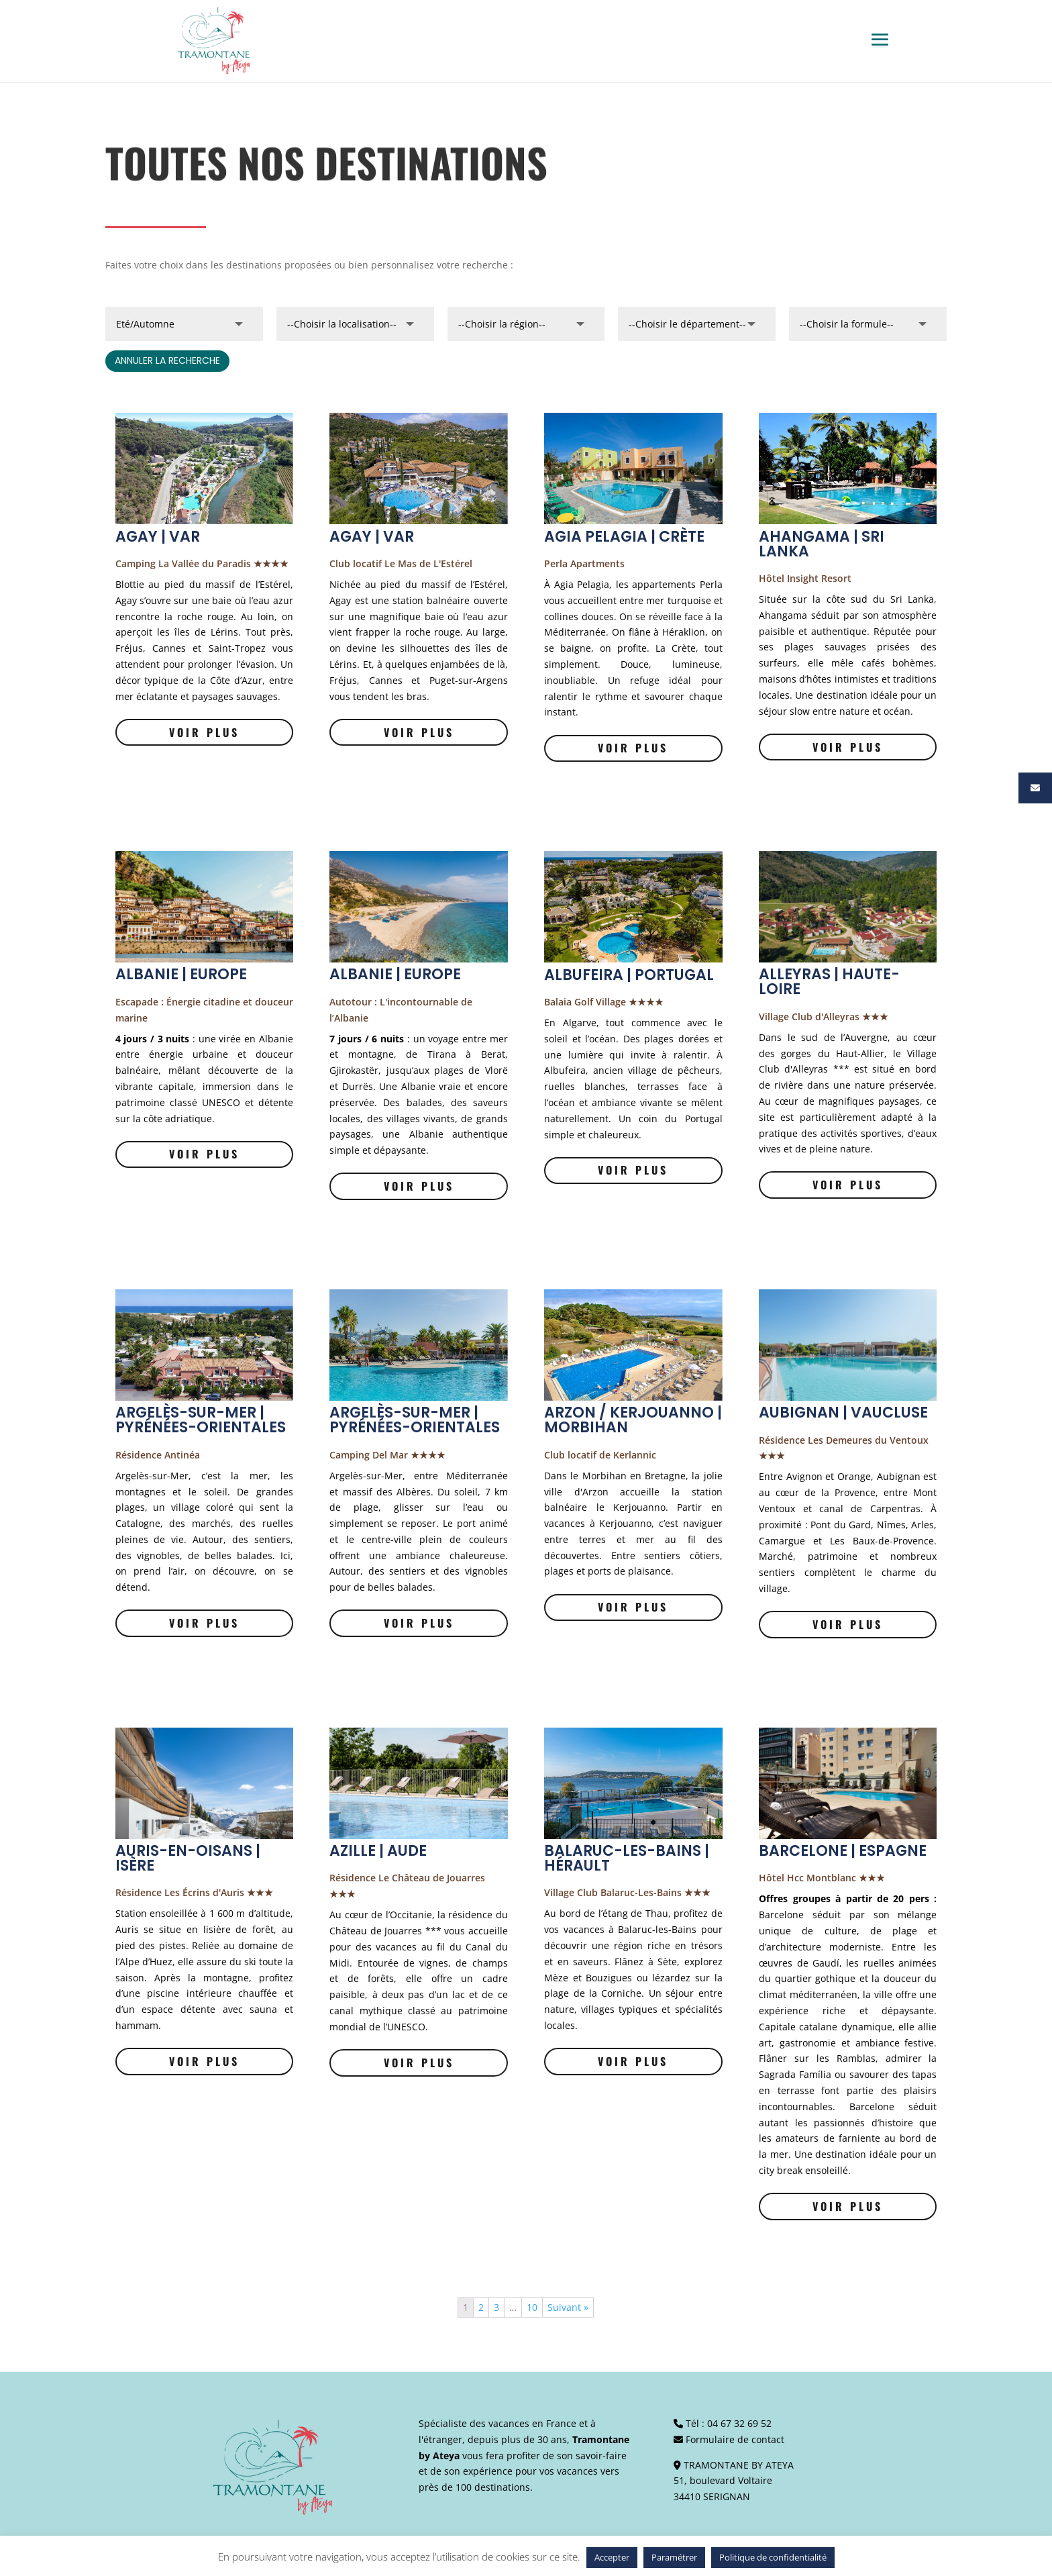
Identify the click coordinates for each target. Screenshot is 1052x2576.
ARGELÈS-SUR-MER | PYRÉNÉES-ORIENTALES (200, 1420)
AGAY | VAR (157, 536)
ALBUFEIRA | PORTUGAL (629, 974)
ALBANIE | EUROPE (181, 974)
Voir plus (204, 732)
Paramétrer (674, 2557)
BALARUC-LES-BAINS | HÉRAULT (626, 1858)
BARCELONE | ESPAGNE (843, 1850)
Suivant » (567, 2307)
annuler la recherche (167, 360)
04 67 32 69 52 (739, 2423)
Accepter (611, 2557)
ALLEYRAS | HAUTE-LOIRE (829, 981)
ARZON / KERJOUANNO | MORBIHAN (633, 1420)
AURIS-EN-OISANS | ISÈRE (187, 1858)
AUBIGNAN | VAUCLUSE (843, 1412)
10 (532, 2307)
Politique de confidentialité (773, 2557)
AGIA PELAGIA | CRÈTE (624, 536)
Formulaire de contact (735, 2439)
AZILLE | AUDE (378, 1850)
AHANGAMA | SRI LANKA (821, 544)
